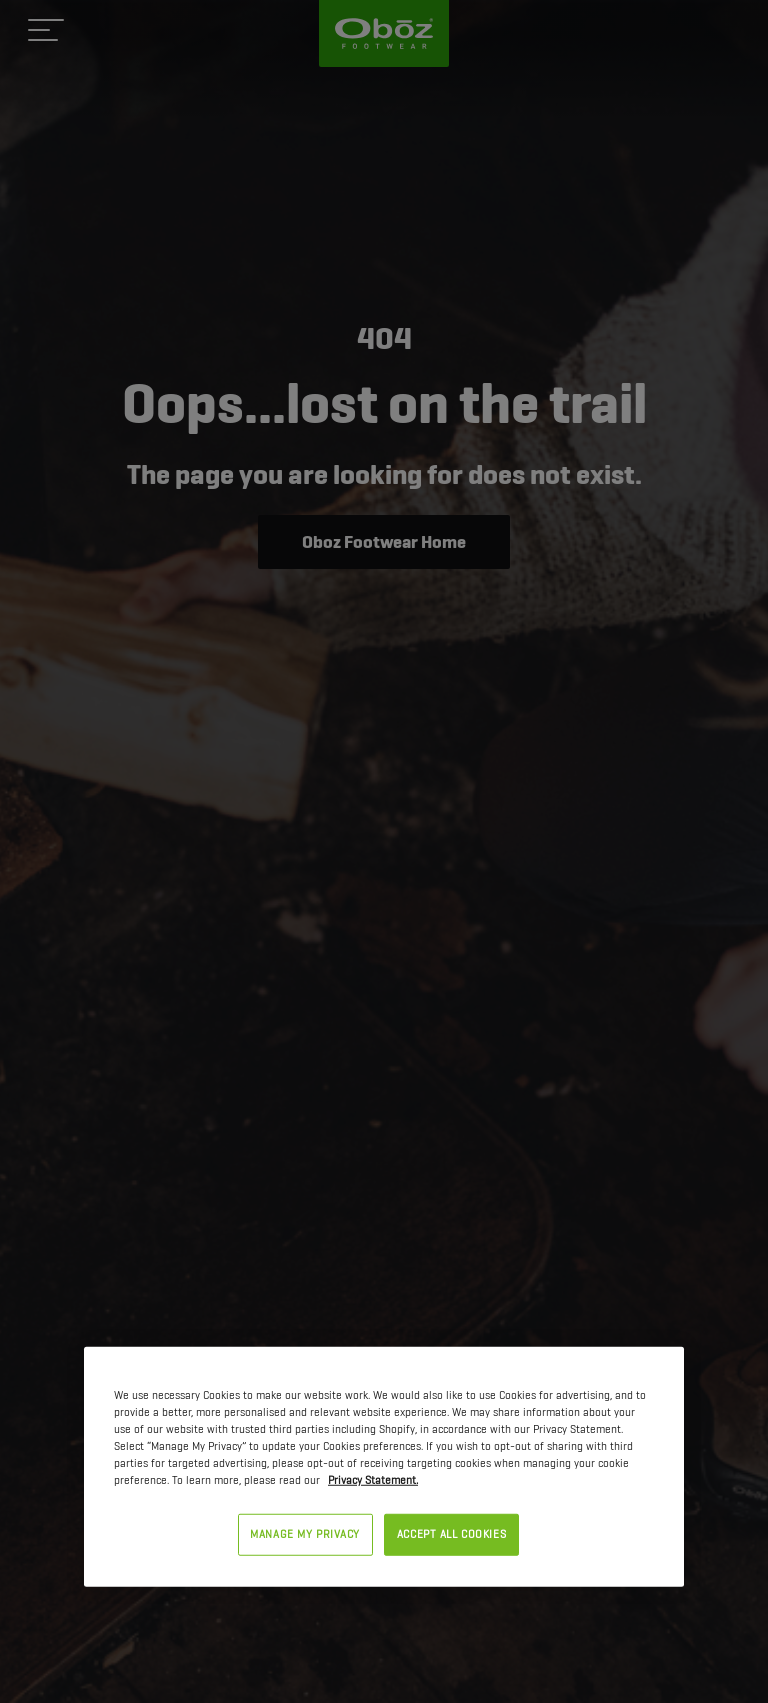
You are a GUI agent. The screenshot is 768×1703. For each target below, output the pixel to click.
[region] (384, 1466)
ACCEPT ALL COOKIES (451, 1534)
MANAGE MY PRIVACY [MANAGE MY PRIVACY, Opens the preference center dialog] (305, 1534)
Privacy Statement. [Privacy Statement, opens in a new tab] (373, 1480)
